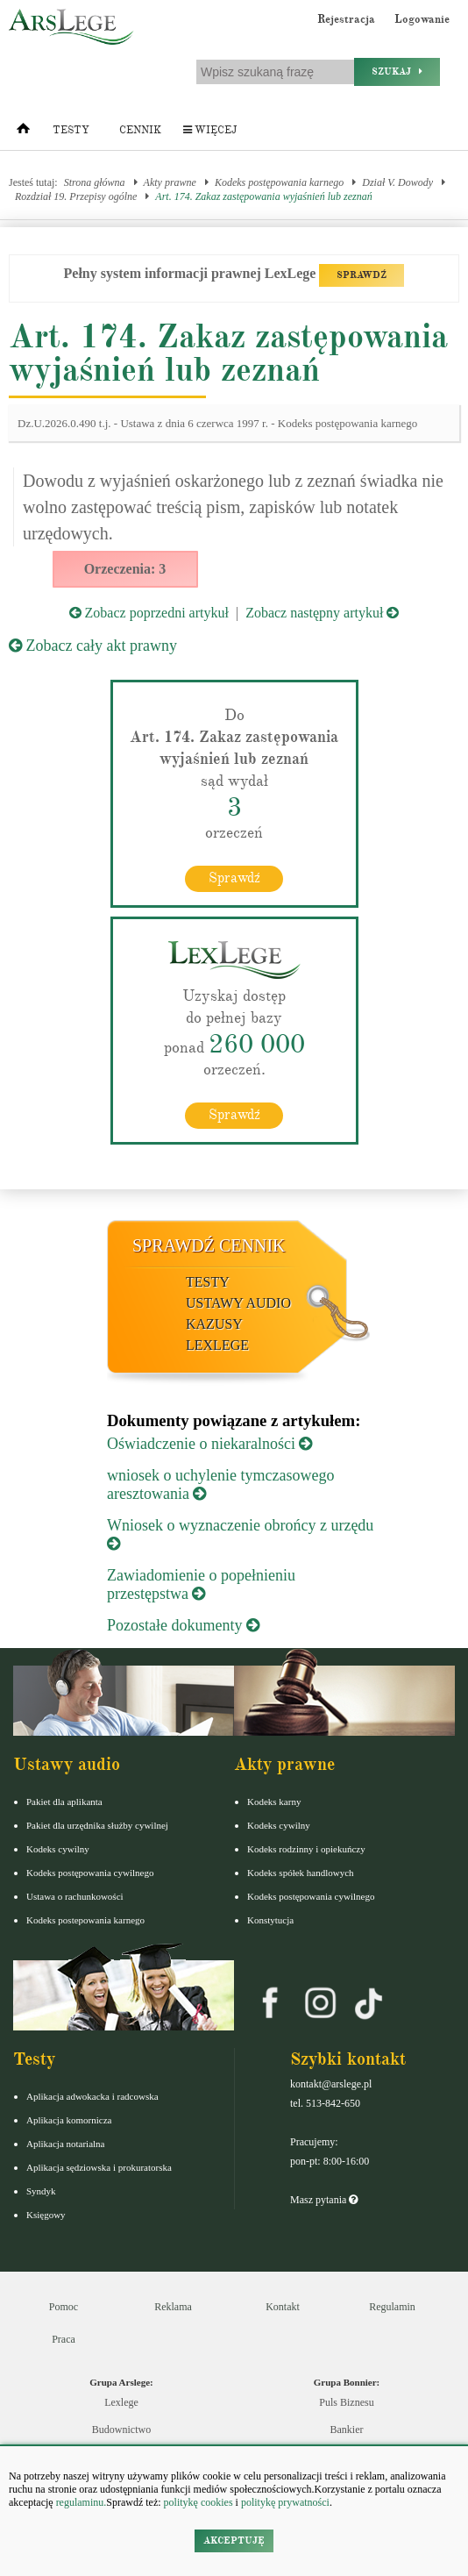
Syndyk (41, 2191)
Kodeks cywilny (57, 1849)
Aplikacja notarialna (65, 2143)
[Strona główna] (23, 132)
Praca (63, 2339)
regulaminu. (80, 2502)
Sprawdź (234, 878)
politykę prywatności (285, 2502)
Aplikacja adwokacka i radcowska (92, 2096)
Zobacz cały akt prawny (93, 645)
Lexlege (121, 2402)
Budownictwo (121, 2429)
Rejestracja (346, 19)
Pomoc (63, 2307)
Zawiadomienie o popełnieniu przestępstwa (201, 1584)
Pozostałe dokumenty (183, 1625)
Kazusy (214, 1324)
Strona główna (94, 182)
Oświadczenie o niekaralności (209, 1443)
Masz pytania (324, 2200)
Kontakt (283, 2307)
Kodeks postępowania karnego (279, 182)
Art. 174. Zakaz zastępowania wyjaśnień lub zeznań (263, 196)
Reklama (173, 2307)
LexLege (217, 1345)
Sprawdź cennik (209, 1245)
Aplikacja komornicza (68, 2120)
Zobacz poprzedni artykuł (149, 612)
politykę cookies (198, 2502)
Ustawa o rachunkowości (75, 1896)
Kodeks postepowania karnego (85, 1920)
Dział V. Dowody (397, 182)
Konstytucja (270, 1920)
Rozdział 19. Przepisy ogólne (76, 196)
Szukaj (397, 71)
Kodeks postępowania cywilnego (89, 1872)
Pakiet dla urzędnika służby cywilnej (97, 1825)
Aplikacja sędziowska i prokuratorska (99, 2167)
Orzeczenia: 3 (125, 568)
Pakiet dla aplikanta (64, 1801)
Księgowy (46, 2214)
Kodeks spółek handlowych (300, 1872)
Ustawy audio (238, 1302)
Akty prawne (170, 182)
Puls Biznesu (346, 2402)
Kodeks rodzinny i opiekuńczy (306, 1849)
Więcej (210, 130)
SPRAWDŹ (361, 275)
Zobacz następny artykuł (322, 612)
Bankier (347, 2429)
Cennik (140, 130)
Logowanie (422, 19)
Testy (71, 130)
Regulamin (392, 2307)
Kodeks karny (274, 1801)
